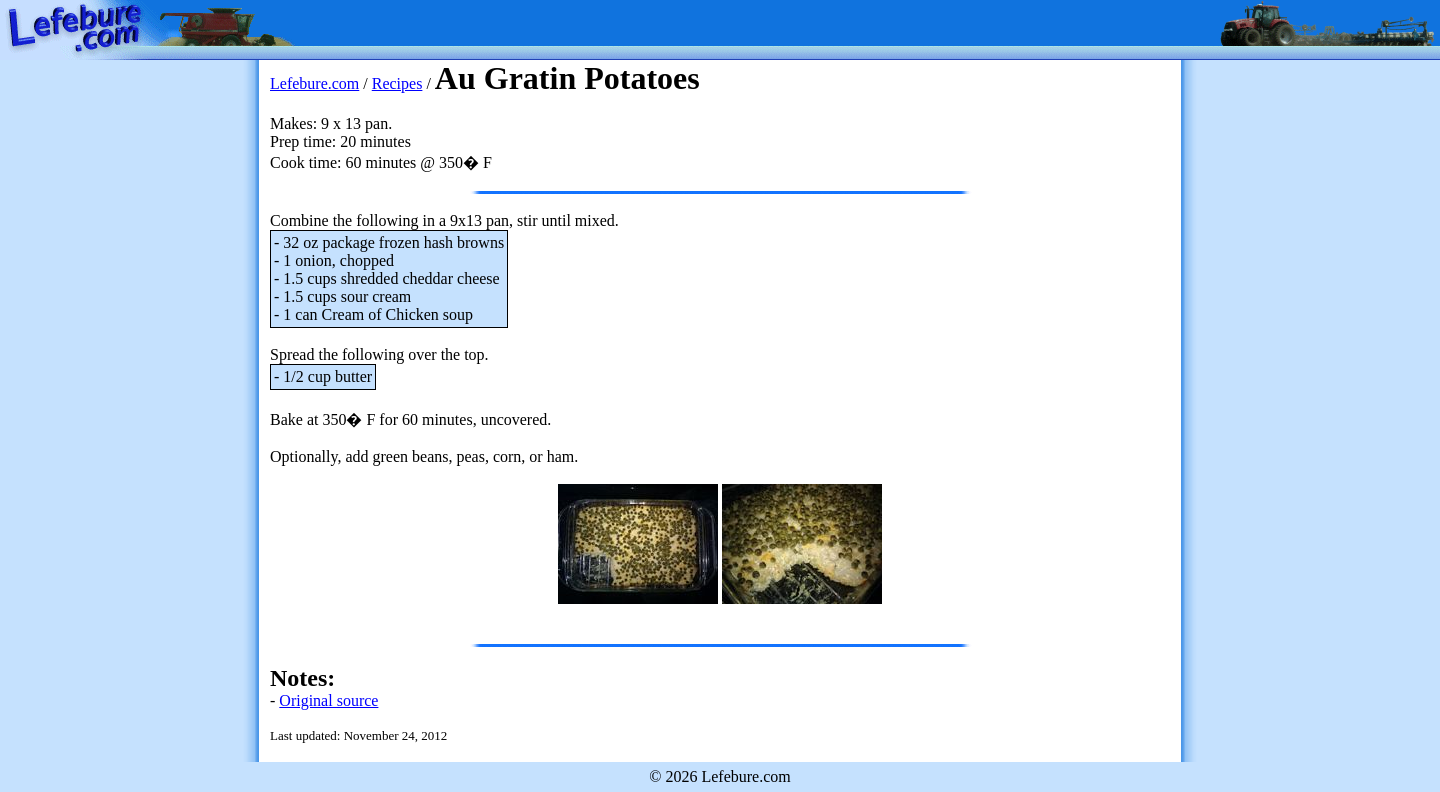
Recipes (397, 83)
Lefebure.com (314, 83)
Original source (328, 700)
